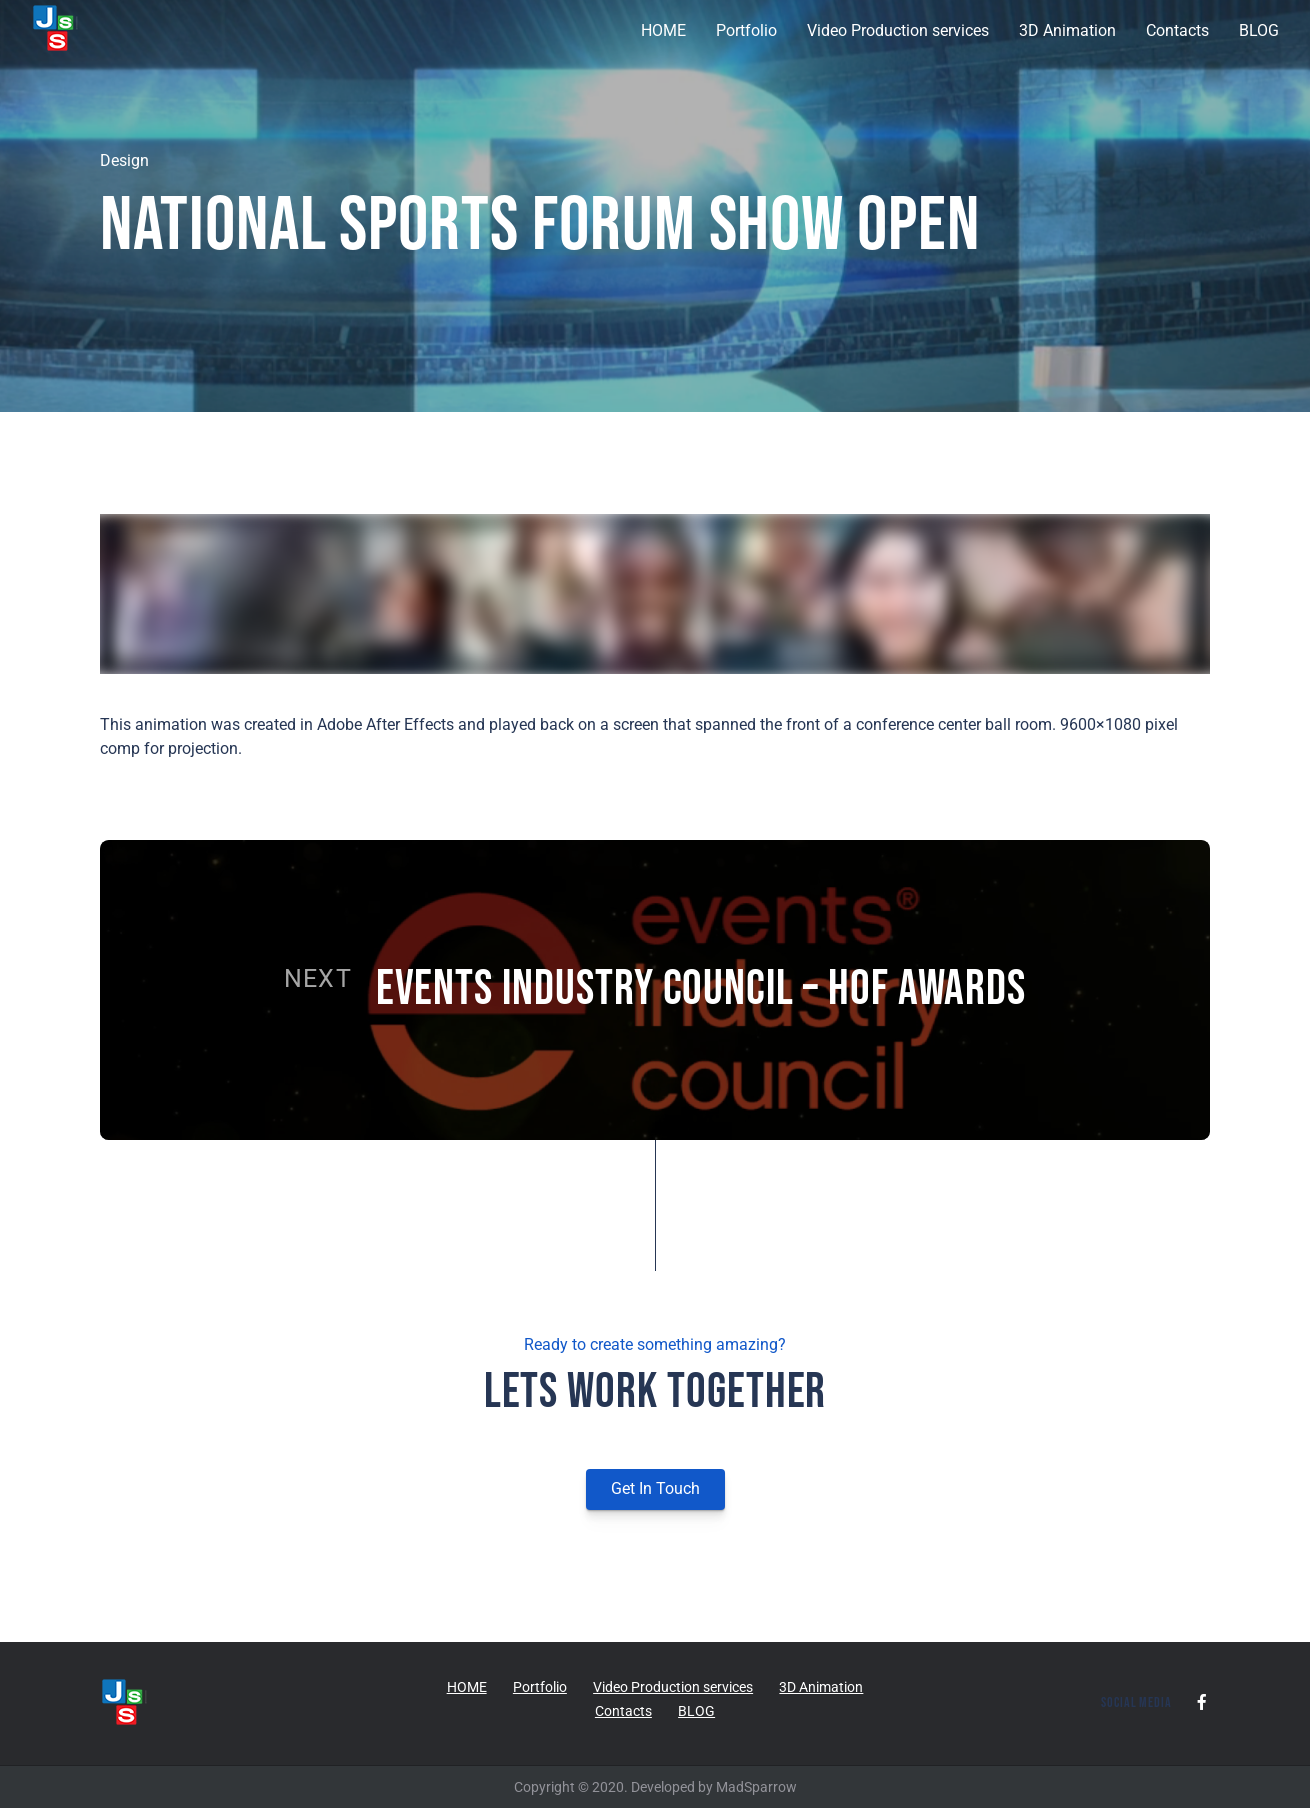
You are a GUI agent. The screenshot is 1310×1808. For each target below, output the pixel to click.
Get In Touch (655, 1488)
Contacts (1177, 30)
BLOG (1259, 30)
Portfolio (746, 30)
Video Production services (898, 30)
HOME (663, 30)
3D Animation (1067, 30)
